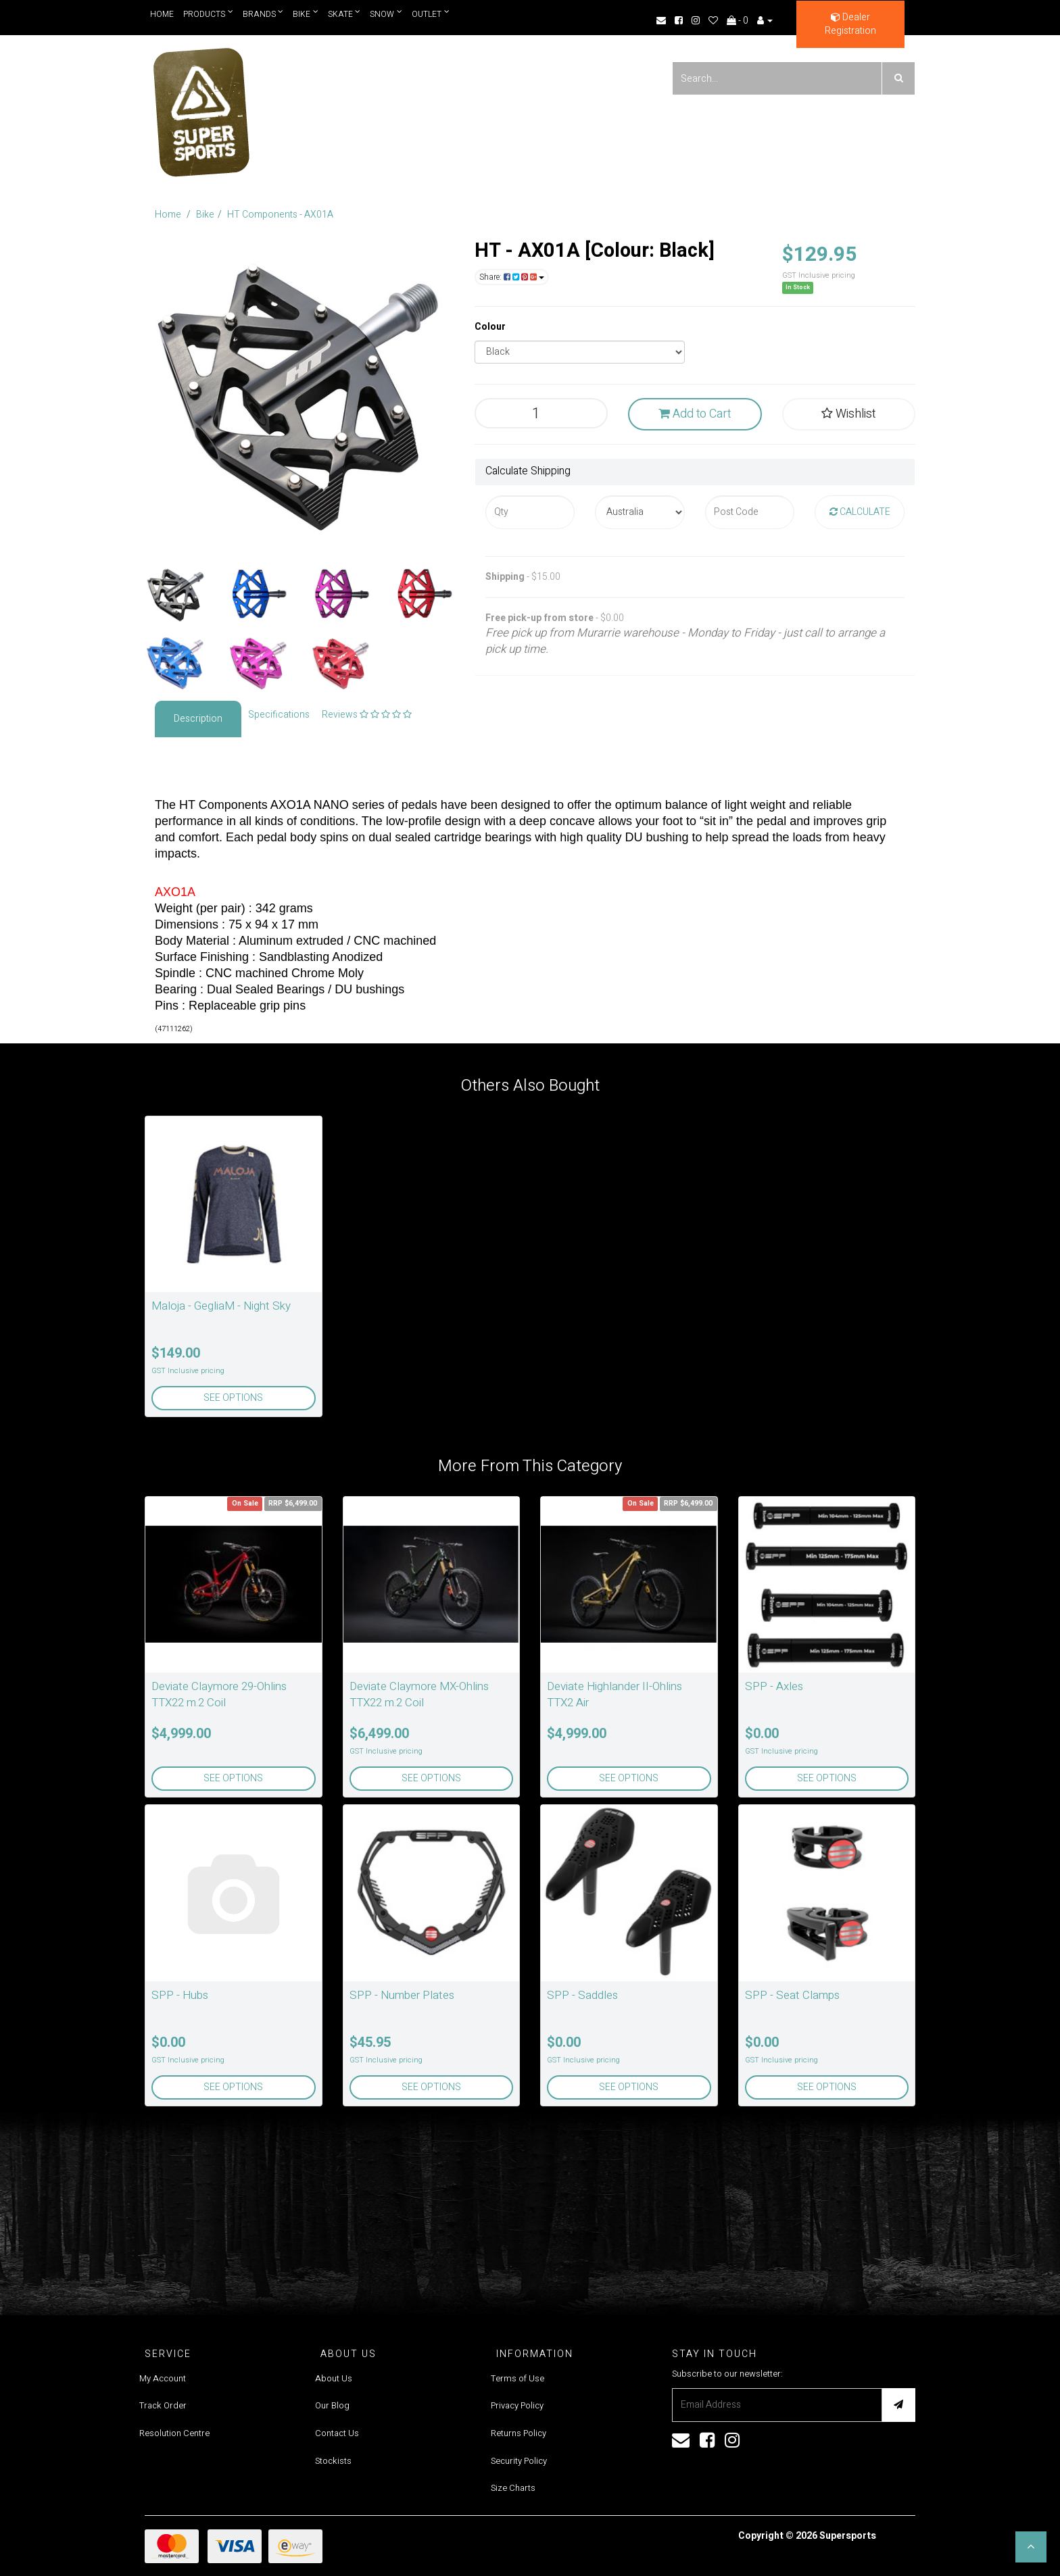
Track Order (163, 2405)
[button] (1030, 2546)
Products (208, 13)
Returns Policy (518, 2433)
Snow (386, 13)
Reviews (367, 715)
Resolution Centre (174, 2433)
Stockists (333, 2460)
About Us (333, 2378)
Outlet (431, 13)
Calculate (859, 512)
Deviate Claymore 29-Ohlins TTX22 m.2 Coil (219, 1694)
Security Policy (519, 2460)
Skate (344, 13)
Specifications (279, 715)
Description (198, 719)
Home (162, 14)
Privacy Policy (517, 2405)
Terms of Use (517, 2378)
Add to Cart (694, 414)
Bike (305, 13)
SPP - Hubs (179, 1995)
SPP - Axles (774, 1686)
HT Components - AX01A (280, 214)
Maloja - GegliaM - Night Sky (221, 1305)
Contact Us (337, 2433)
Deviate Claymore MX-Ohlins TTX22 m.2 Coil (419, 1694)
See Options (233, 1398)
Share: (511, 277)
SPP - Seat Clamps (792, 1995)
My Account (162, 2378)
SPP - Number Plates (402, 1995)
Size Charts (513, 2487)
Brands (263, 13)
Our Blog (332, 2405)
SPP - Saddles (582, 1995)
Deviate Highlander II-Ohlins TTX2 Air (614, 1694)
